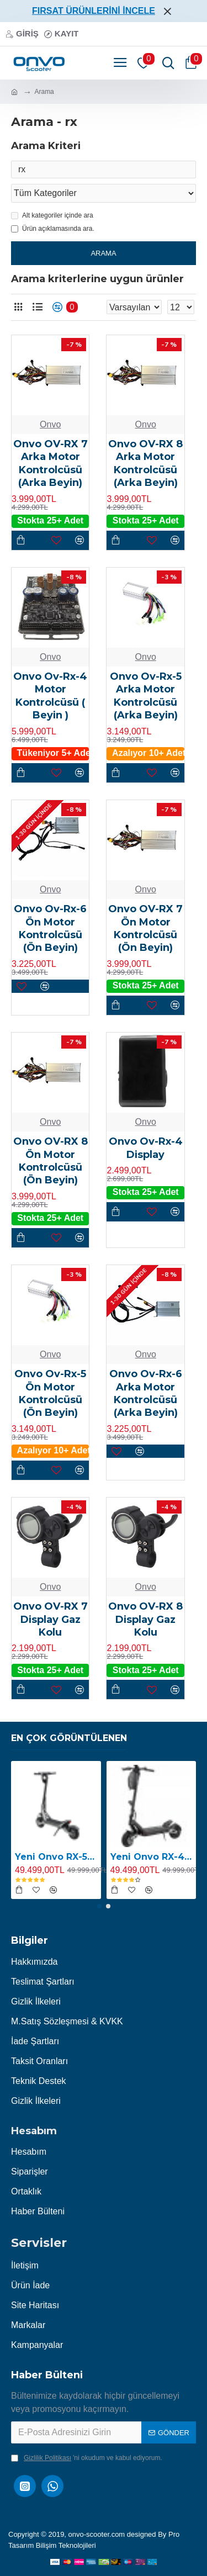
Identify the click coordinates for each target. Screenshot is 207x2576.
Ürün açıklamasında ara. (52, 228)
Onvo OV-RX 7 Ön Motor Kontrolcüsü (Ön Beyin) (145, 928)
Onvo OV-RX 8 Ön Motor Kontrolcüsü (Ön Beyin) (50, 1160)
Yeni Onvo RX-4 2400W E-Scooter (151, 1857)
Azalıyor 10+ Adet (148, 753)
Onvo (50, 424)
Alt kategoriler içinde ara (52, 215)
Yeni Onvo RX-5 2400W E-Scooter (56, 1857)
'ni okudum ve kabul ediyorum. (86, 2458)
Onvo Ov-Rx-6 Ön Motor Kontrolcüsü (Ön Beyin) (50, 928)
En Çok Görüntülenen (69, 1738)
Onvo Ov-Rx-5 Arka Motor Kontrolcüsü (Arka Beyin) (146, 695)
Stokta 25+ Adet (50, 520)
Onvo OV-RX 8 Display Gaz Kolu (145, 1619)
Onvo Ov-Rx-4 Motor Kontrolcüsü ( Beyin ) (50, 695)
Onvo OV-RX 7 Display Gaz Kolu (50, 1619)
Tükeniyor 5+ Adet (53, 753)
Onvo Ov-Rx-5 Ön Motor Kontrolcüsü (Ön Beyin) (50, 1393)
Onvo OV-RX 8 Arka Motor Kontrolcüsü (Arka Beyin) (145, 463)
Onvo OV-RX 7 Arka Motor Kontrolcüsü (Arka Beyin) (50, 463)
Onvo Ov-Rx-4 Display (146, 1147)
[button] (99, 1906)
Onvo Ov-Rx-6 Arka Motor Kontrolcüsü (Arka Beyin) (145, 1393)
